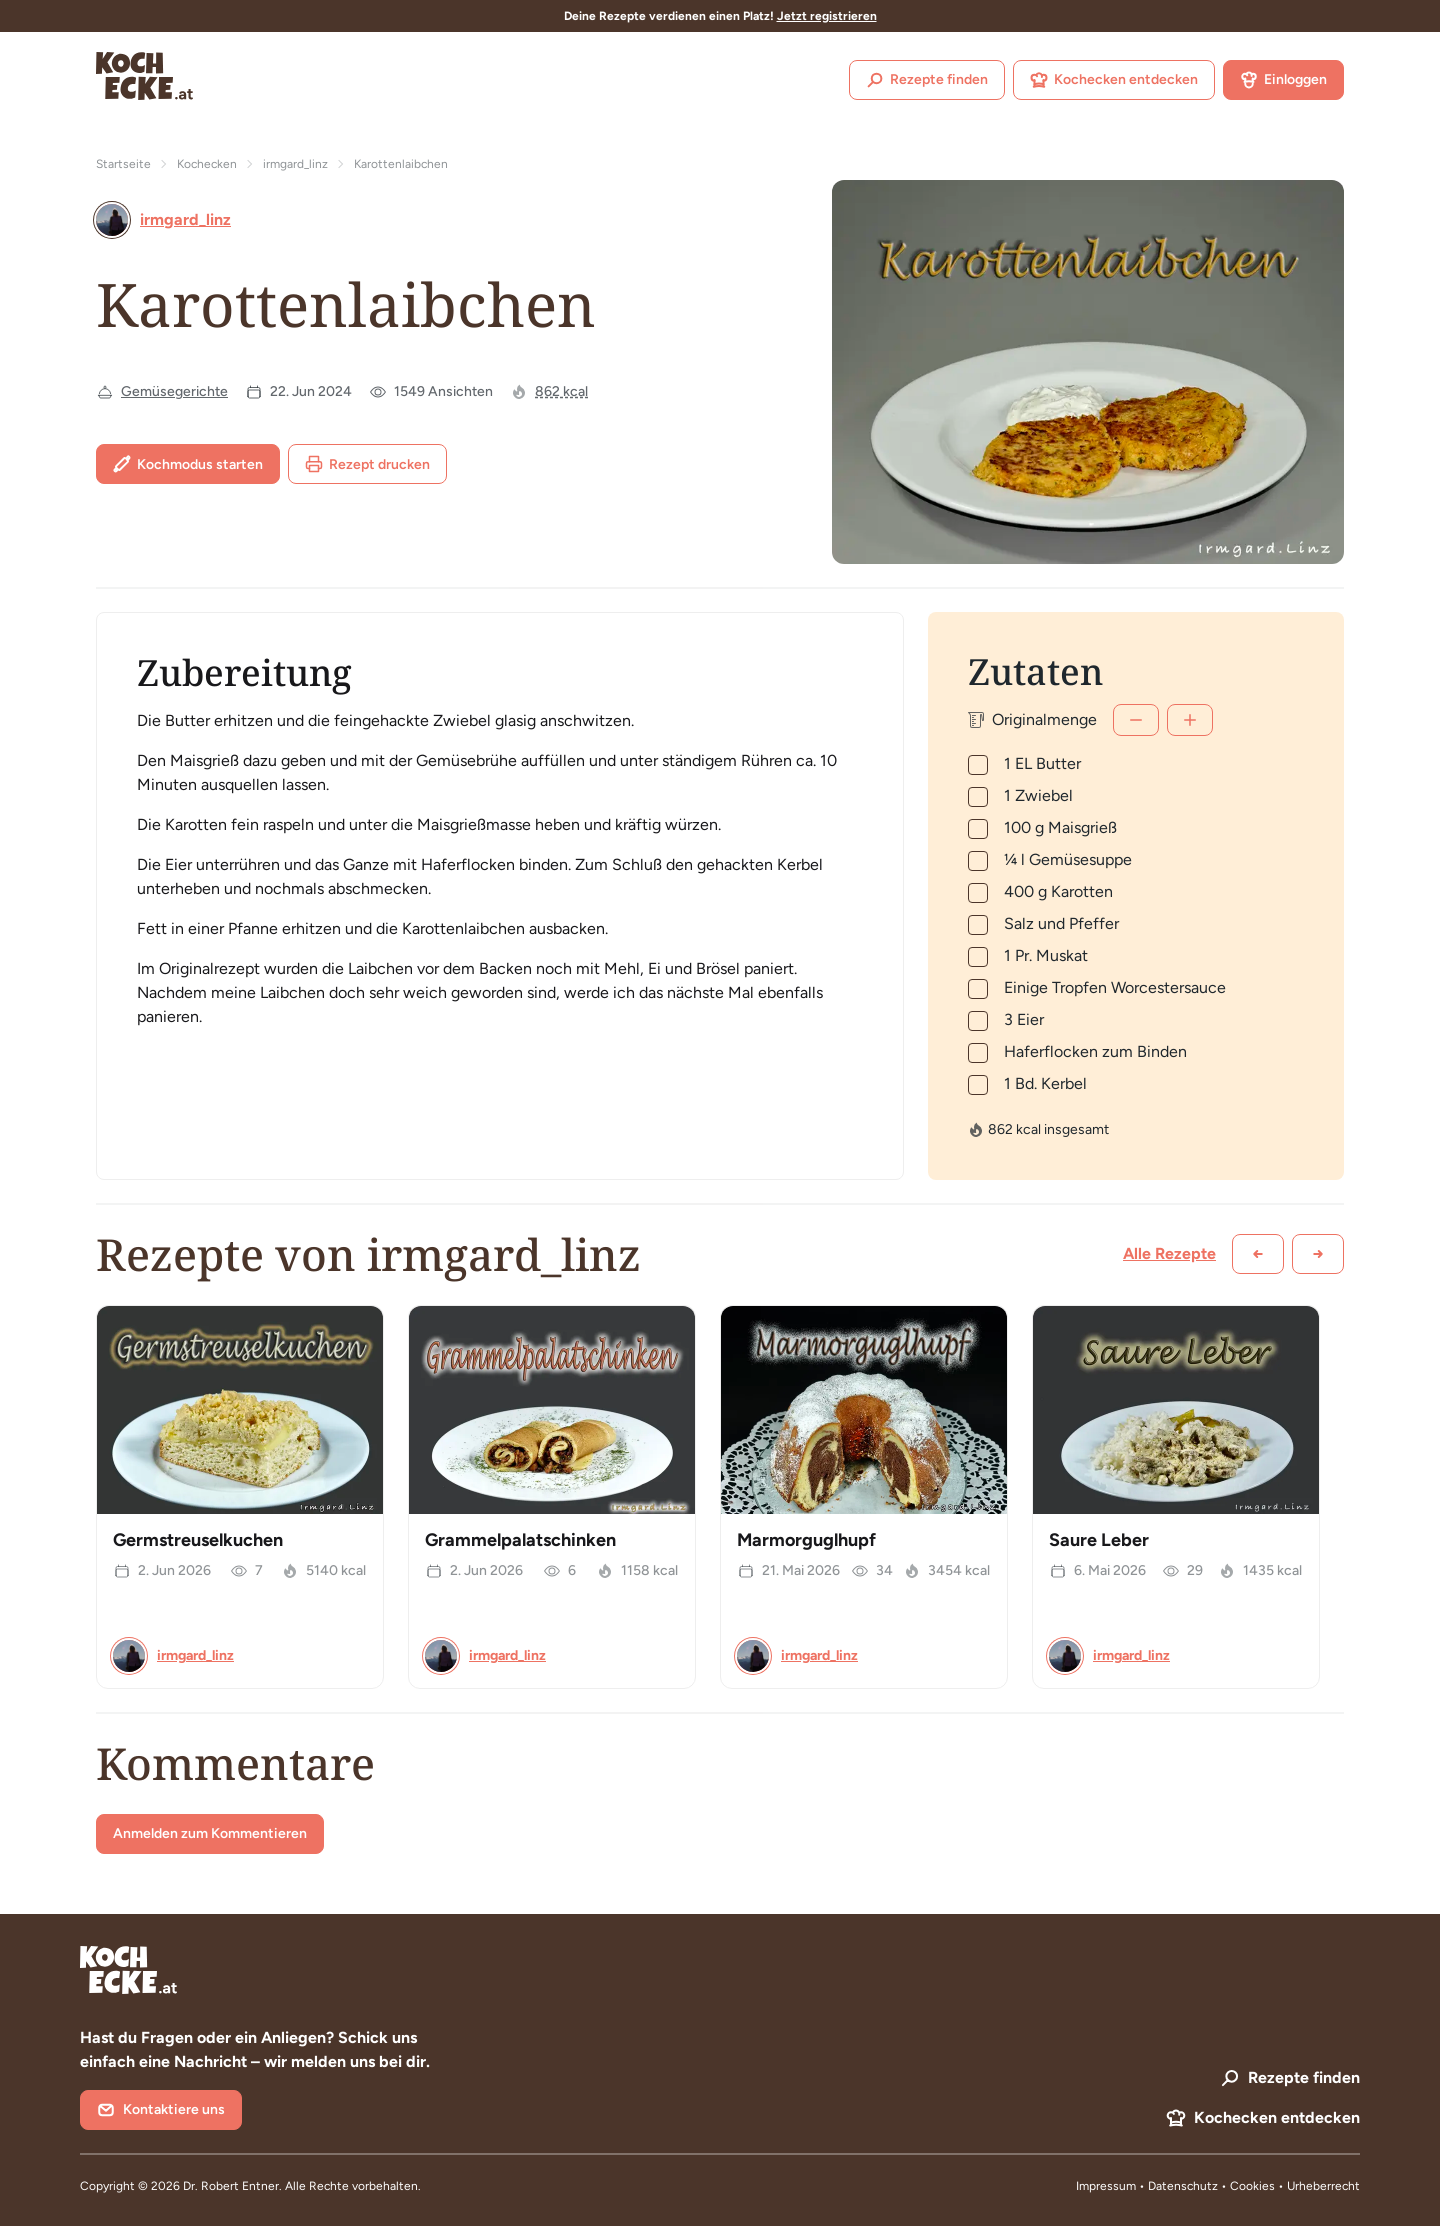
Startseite (123, 164)
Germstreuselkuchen (198, 1540)
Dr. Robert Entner (231, 2186)
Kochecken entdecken (1114, 80)
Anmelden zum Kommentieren (210, 1833)
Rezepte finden (927, 80)
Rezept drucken (367, 464)
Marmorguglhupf (806, 1540)
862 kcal (561, 391)
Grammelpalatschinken (520, 1540)
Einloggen (1283, 80)
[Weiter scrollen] (1318, 1254)
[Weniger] (1136, 720)
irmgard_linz (295, 164)
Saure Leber (1099, 1540)
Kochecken (207, 164)
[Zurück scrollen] (1258, 1254)
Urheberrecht (1323, 2186)
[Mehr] (1190, 720)
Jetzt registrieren (827, 16)
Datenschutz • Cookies (1213, 2186)
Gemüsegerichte (174, 391)
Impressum (1106, 2186)
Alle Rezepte (1169, 1253)
